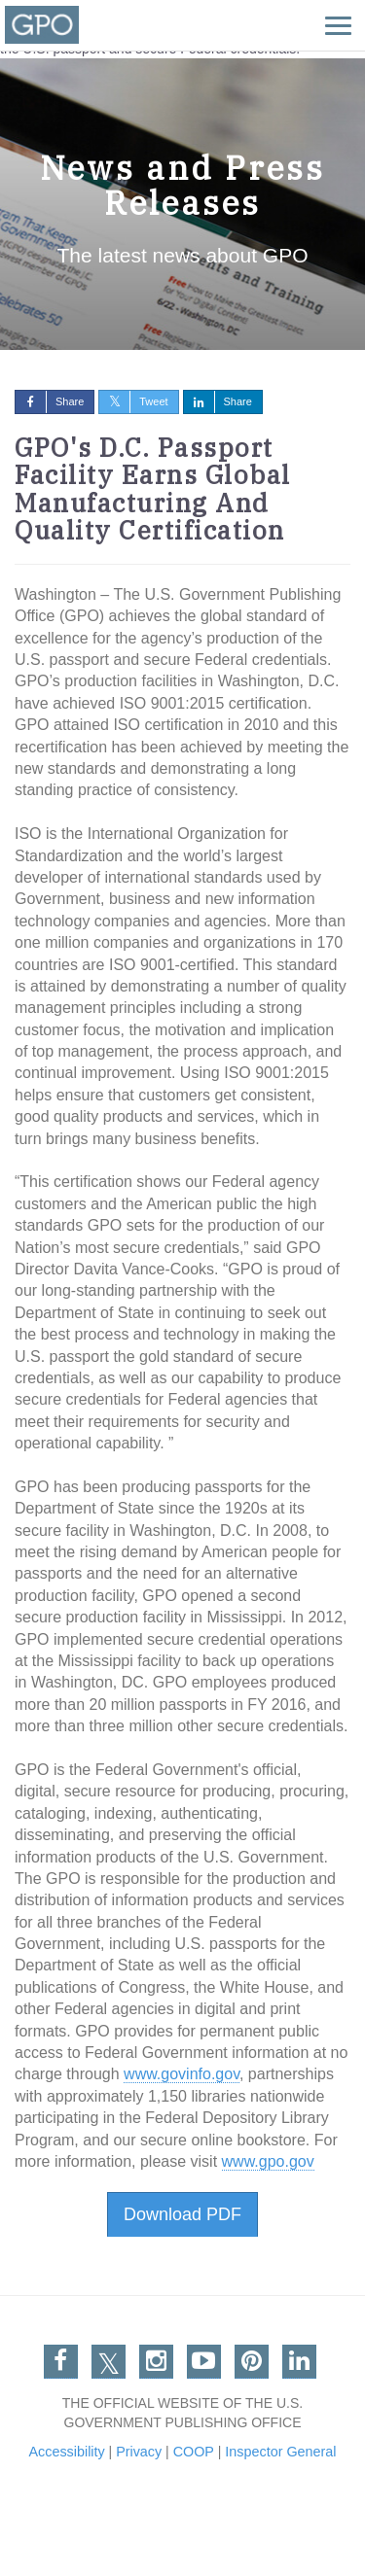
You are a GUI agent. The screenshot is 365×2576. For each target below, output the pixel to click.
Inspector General (284, 2451)
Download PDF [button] (182, 2214)
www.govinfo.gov (181, 2074)
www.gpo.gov (268, 2161)
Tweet (133, 401)
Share (50, 401)
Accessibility (62, 2451)
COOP (193, 2451)
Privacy (138, 2451)
